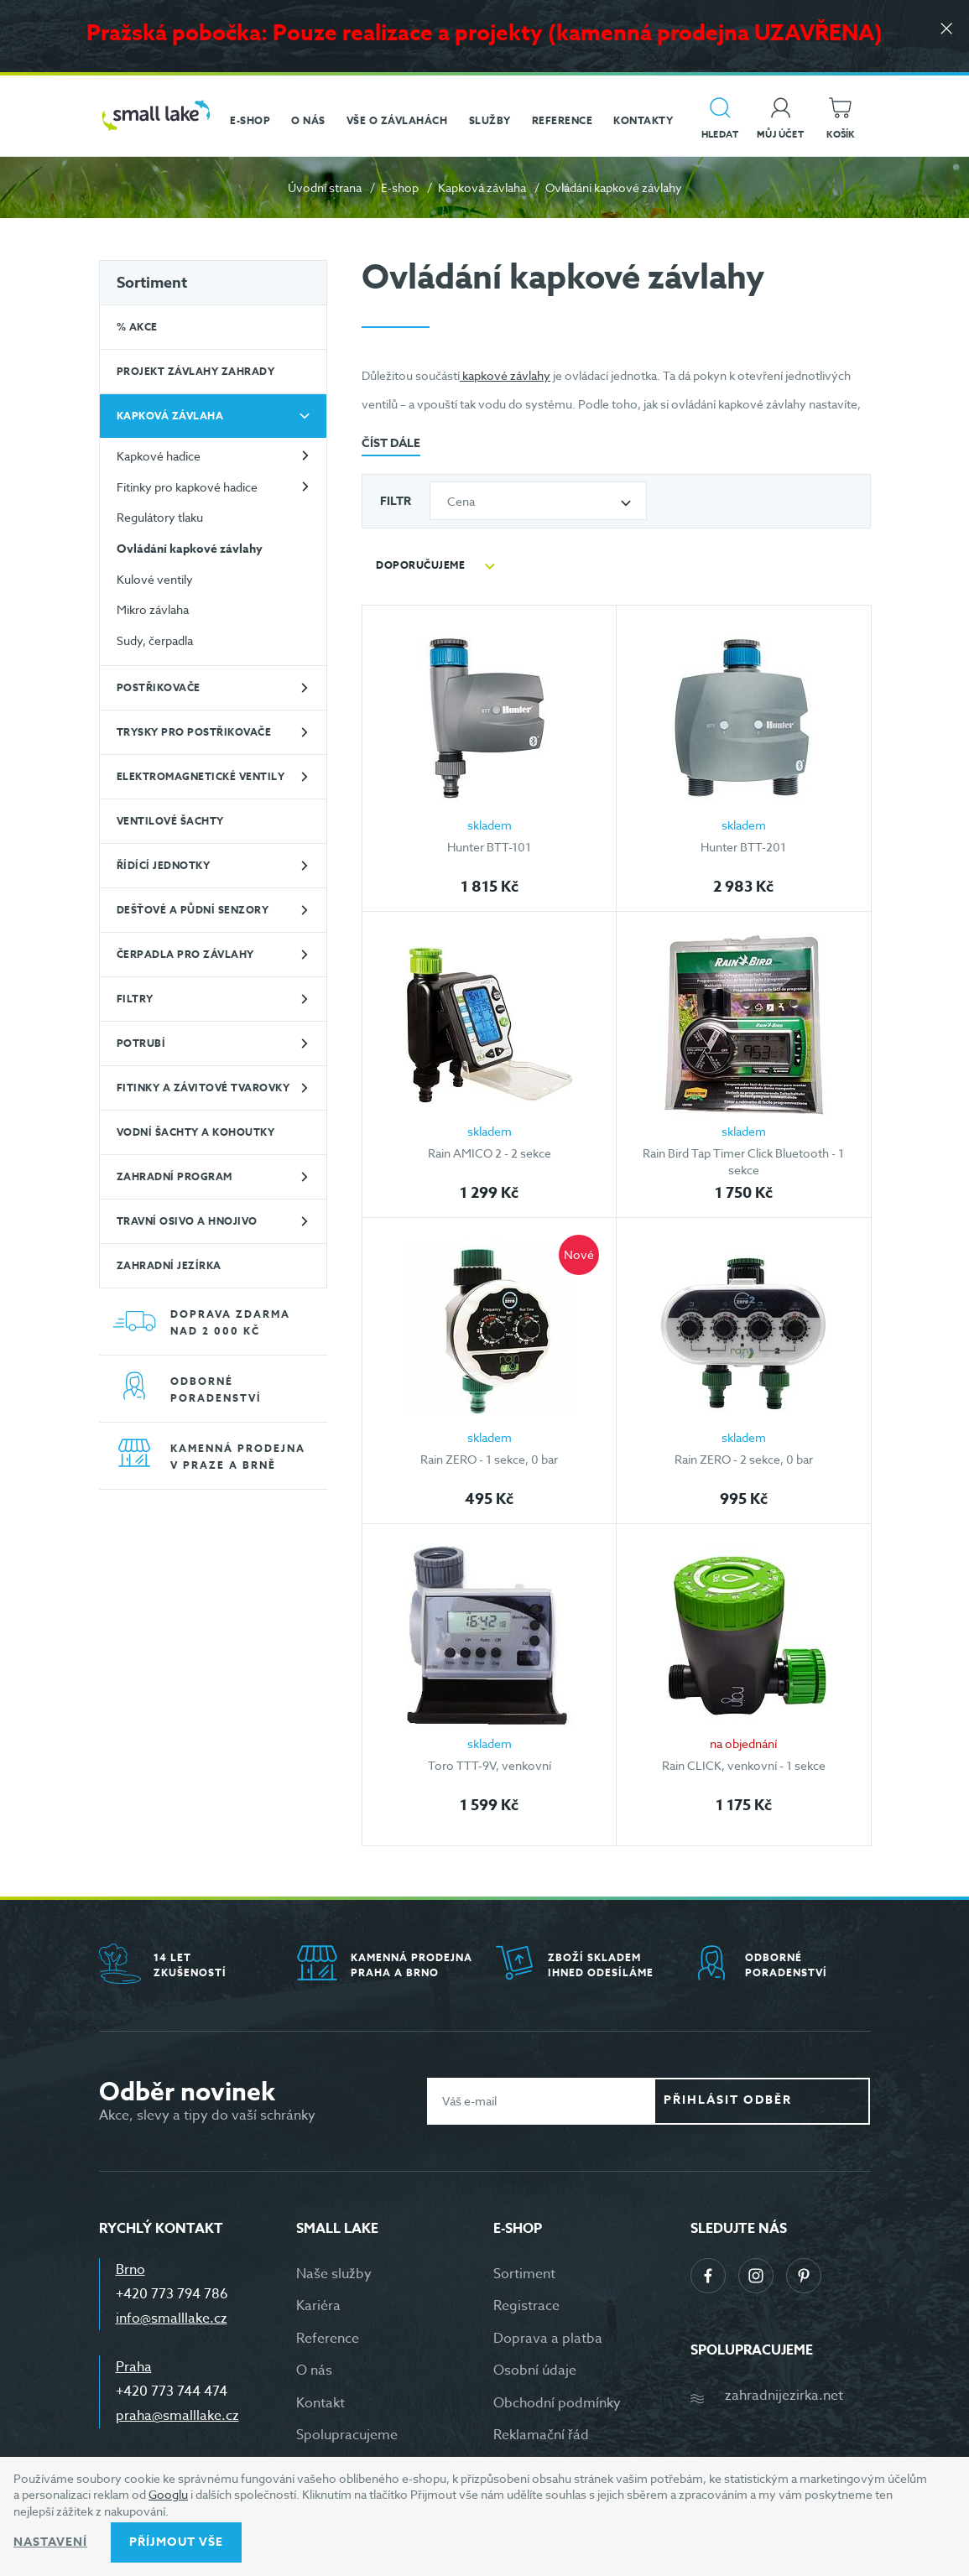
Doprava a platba (547, 2339)
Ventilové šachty (170, 821)
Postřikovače (159, 687)
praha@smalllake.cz (177, 2416)
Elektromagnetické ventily (201, 776)
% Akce (137, 327)
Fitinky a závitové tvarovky (203, 1087)
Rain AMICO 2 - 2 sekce (489, 1153)
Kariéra (318, 2306)
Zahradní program (174, 1176)
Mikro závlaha (153, 609)
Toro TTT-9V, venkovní (489, 1765)
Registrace (526, 2306)
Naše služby (334, 2274)
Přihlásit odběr (775, 2100)
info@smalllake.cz (171, 2318)
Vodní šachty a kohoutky (196, 1132)
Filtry (135, 998)
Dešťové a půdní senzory (193, 910)
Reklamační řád (541, 2435)
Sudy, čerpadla (155, 640)
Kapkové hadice (159, 456)
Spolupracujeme (347, 2435)
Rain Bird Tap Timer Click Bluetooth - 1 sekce (743, 1161)
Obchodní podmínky (557, 2403)
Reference (327, 2339)
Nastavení (50, 2542)
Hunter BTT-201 (743, 847)
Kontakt (320, 2403)
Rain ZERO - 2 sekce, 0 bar (744, 1459)
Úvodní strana (325, 187)
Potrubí (141, 1043)
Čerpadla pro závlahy (185, 954)
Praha (134, 2367)
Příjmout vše (176, 2542)
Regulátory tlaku (160, 517)
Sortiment (152, 283)
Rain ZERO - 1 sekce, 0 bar (489, 1459)
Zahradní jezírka (169, 1265)
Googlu (168, 2494)
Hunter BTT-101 (489, 847)
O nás (314, 2370)
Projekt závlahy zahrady (196, 371)
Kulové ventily (155, 579)
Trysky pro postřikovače (194, 732)
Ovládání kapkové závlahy (190, 549)
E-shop (400, 187)
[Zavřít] (944, 35)
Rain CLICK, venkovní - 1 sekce (744, 1765)
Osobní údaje (534, 2370)
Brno (130, 2270)
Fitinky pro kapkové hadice (187, 487)
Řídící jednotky (164, 865)
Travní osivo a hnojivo (187, 1221)
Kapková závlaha (482, 187)
